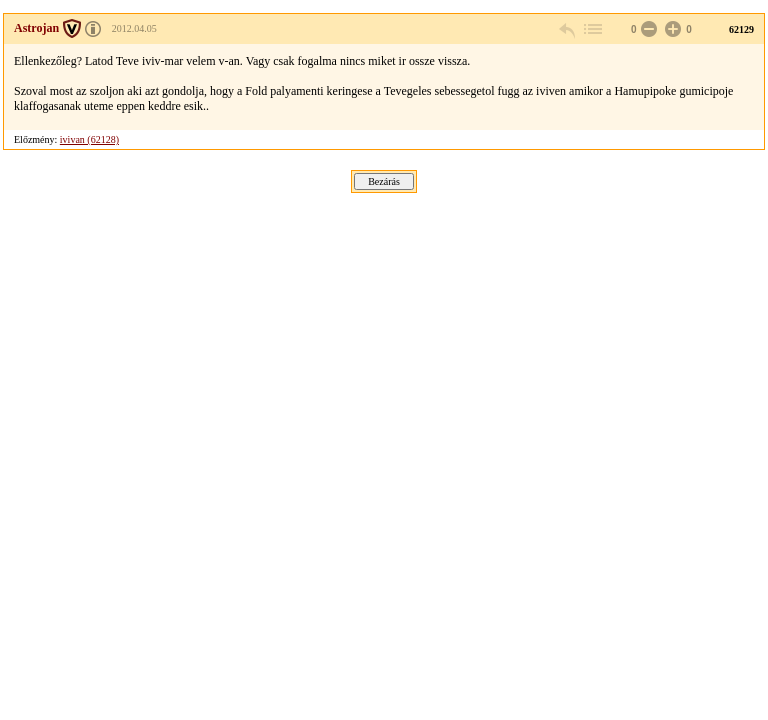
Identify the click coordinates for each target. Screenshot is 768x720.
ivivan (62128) (89, 139)
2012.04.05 (134, 28)
